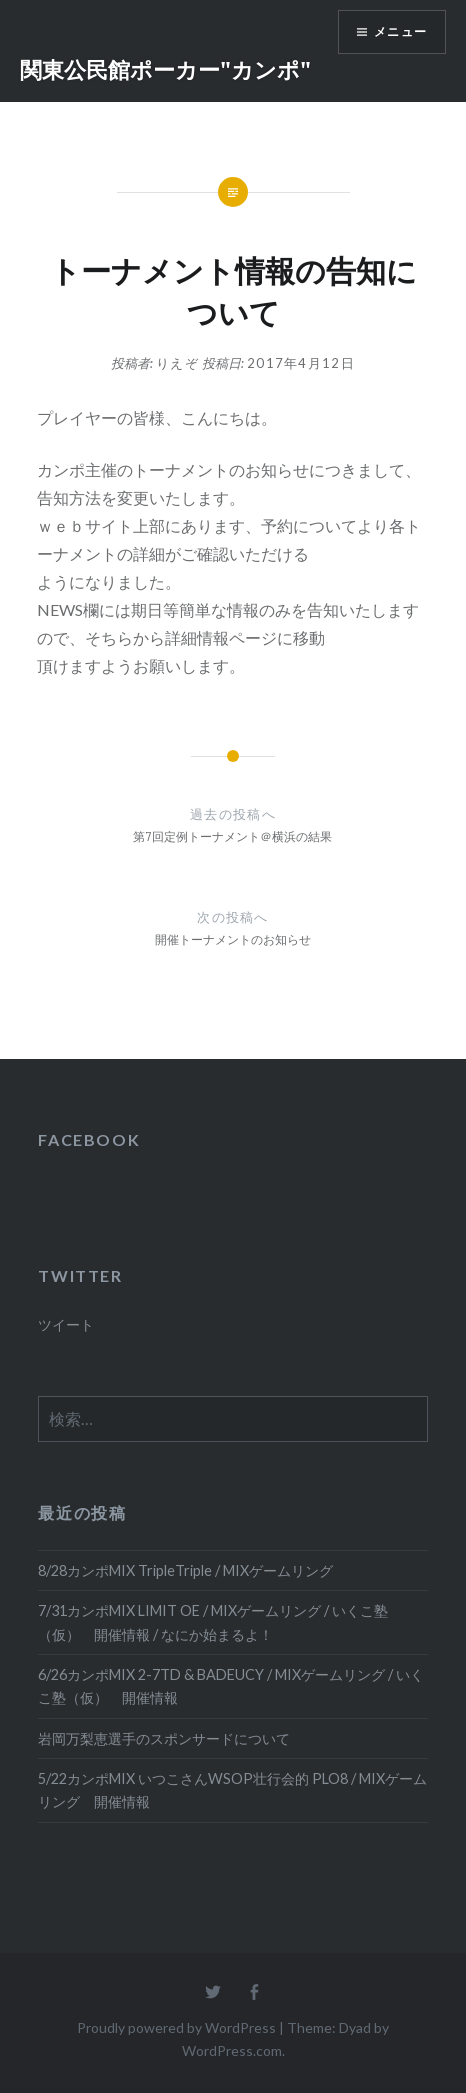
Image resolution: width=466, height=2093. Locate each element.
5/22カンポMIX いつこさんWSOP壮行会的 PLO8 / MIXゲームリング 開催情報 (232, 1790)
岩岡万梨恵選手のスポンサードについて (164, 1738)
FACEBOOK (89, 1139)
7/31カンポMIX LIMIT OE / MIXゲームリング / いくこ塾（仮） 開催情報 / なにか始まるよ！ (213, 1622)
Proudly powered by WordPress (176, 2027)
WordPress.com (232, 2050)
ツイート (66, 1324)
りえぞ (177, 363)
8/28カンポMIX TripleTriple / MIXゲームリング (185, 1570)
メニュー (400, 31)
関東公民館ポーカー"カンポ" (165, 69)
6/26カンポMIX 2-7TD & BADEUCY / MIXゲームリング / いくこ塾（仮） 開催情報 (231, 1686)
